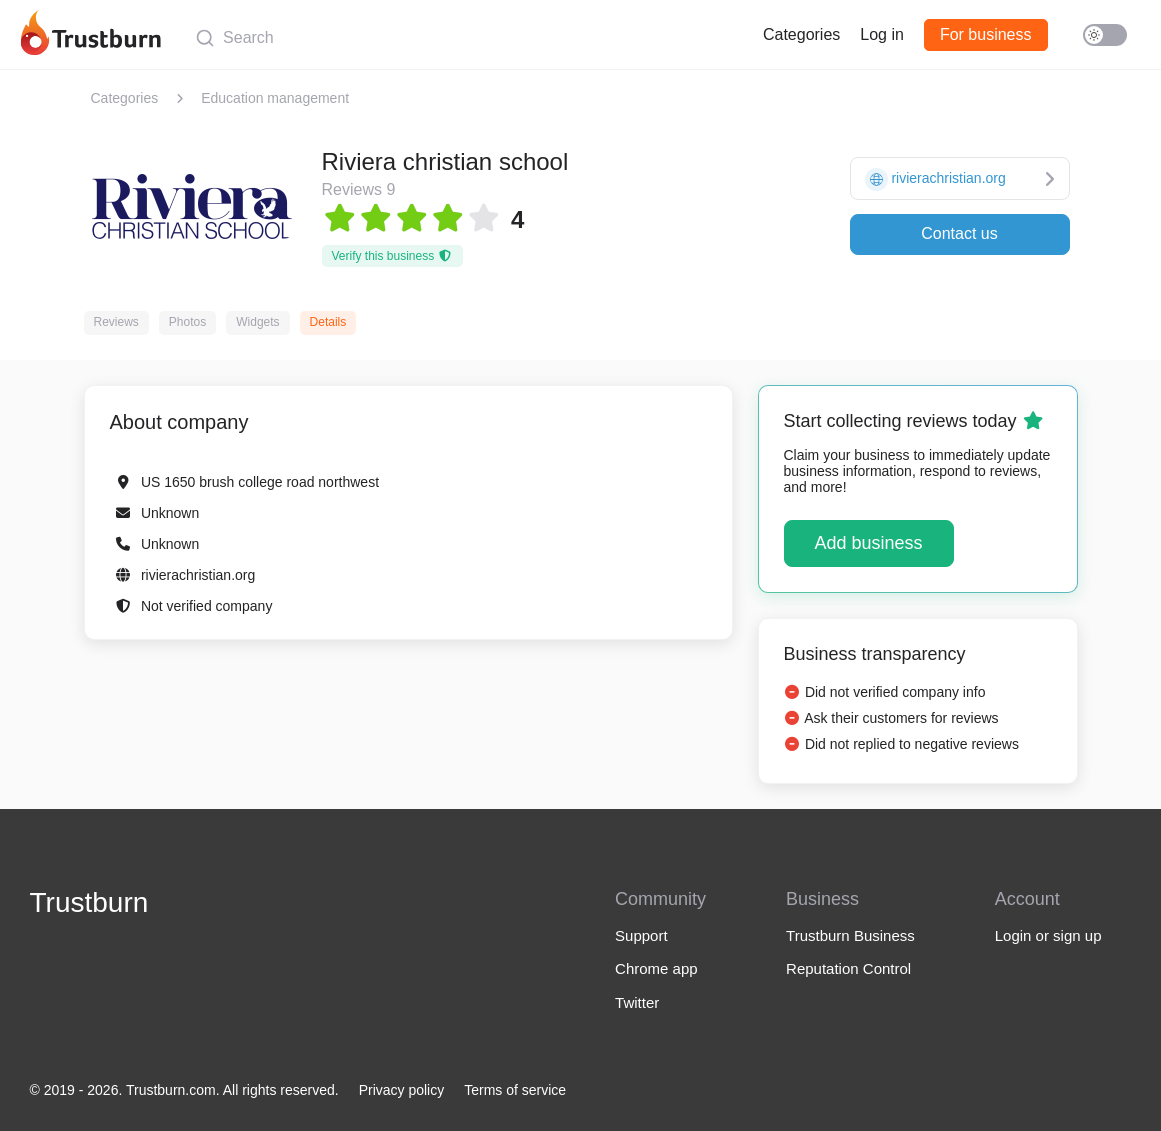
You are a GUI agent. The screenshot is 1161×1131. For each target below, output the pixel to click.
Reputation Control (848, 968)
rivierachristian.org (198, 575)
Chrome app (656, 968)
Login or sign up (1048, 935)
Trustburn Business (850, 935)
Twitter (637, 1002)
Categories (801, 34)
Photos (187, 322)
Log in (882, 34)
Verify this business (392, 256)
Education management (275, 98)
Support (641, 935)
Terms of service (515, 1090)
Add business (869, 543)
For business (986, 34)
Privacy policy (402, 1090)
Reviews (116, 322)
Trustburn (89, 902)
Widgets (257, 322)
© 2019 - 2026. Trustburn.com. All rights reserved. (184, 1090)
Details (328, 322)
